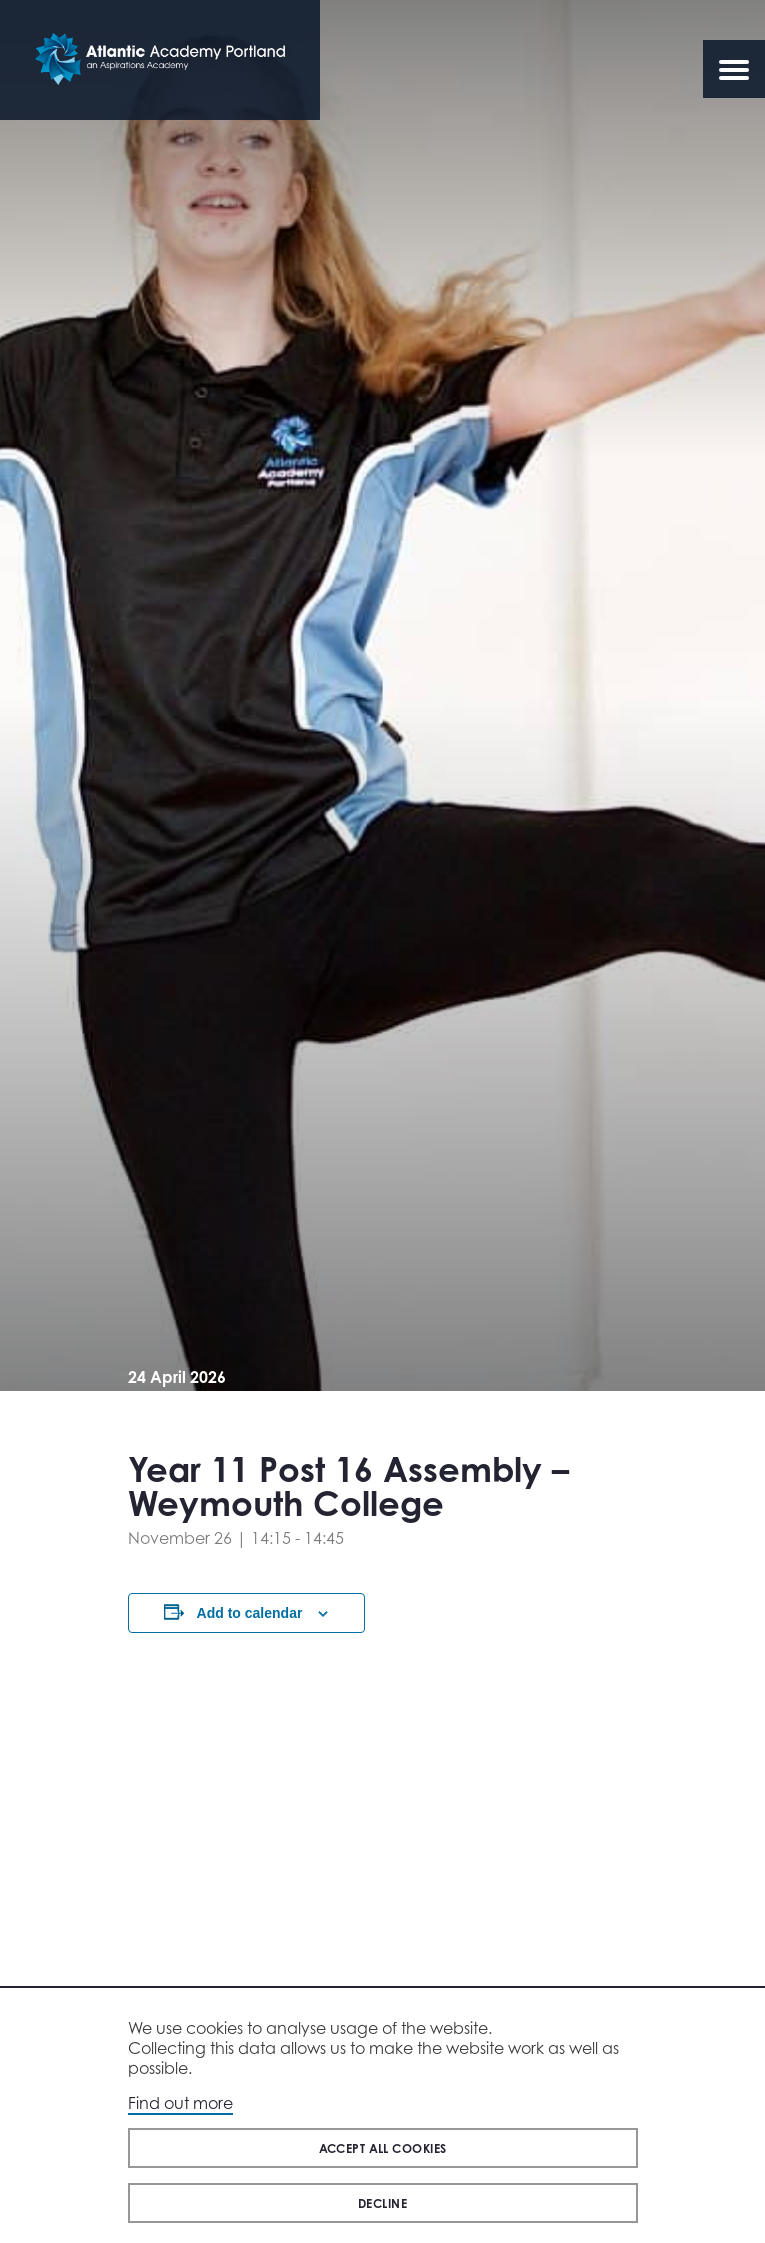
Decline (382, 2203)
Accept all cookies (383, 2148)
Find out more (180, 2103)
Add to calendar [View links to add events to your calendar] (250, 1613)
